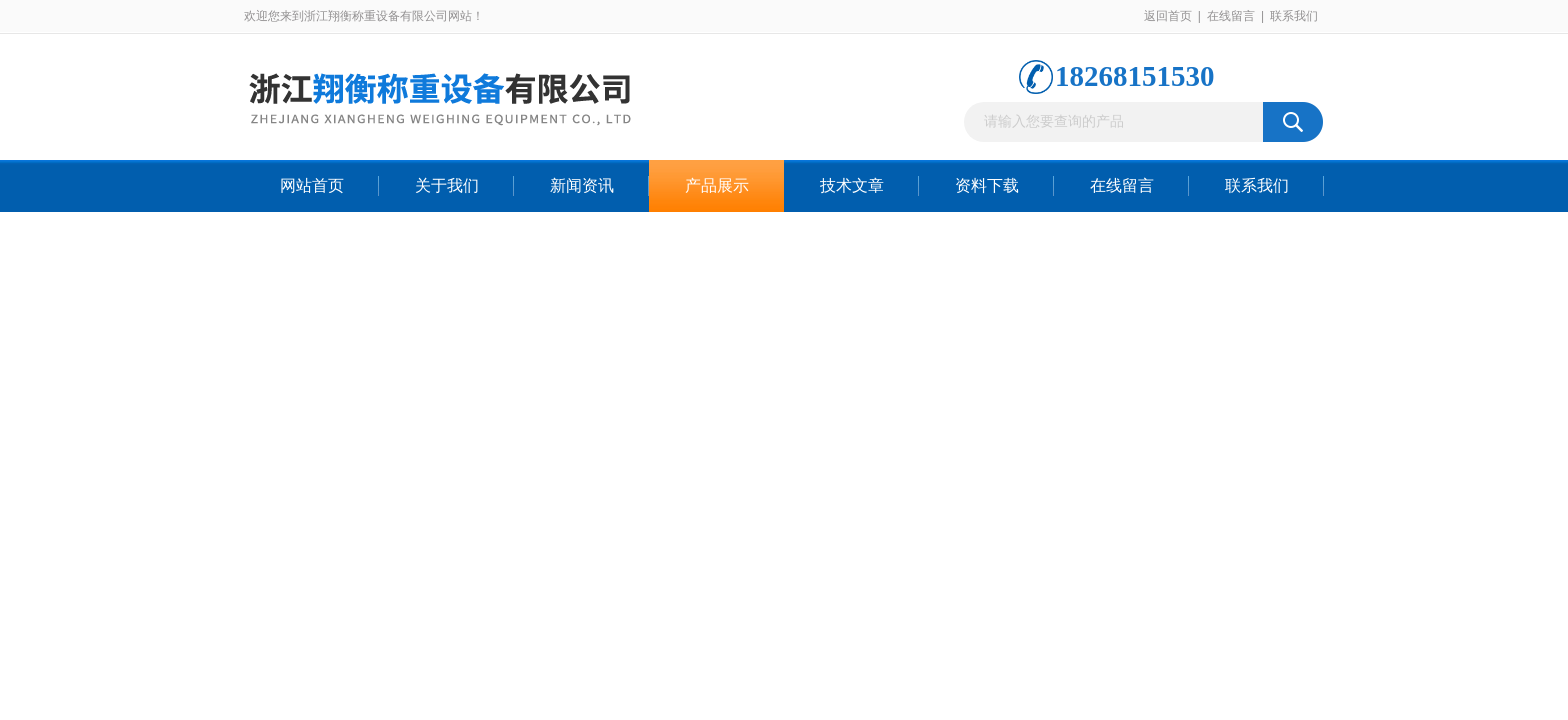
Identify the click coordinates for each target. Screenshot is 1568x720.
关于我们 (447, 185)
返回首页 (1168, 16)
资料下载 (987, 185)
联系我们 (1294, 16)
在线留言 (1231, 16)
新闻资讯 (582, 185)
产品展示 (717, 185)
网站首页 (312, 185)
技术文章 (852, 185)
